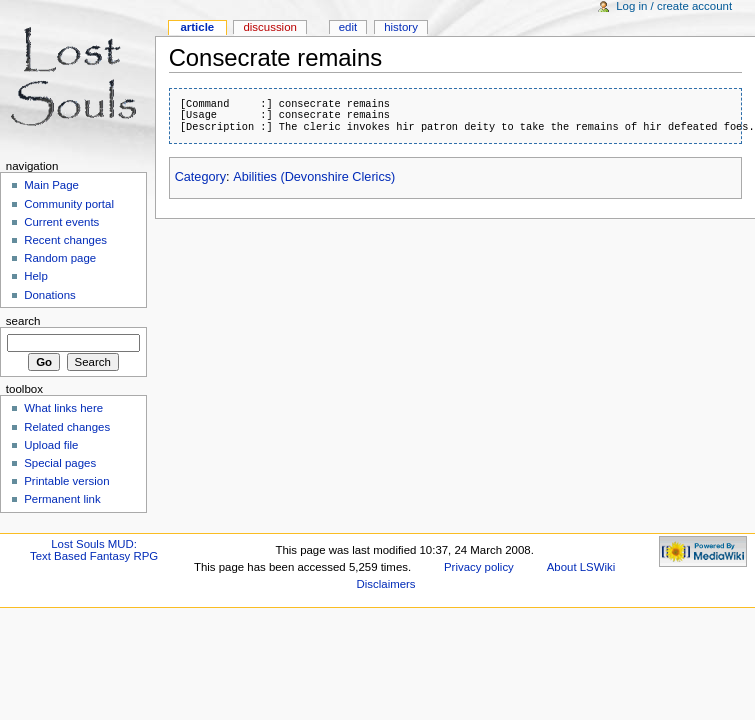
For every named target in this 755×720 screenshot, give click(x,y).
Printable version (66, 481)
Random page (60, 258)
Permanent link (62, 499)
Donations (50, 295)
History (401, 27)
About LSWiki (581, 567)
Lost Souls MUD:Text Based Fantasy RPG (94, 550)
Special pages (60, 463)
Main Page (51, 185)
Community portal (69, 204)
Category (200, 177)
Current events (61, 222)
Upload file (51, 445)
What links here (63, 408)
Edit (348, 27)
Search (23, 321)
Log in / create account (674, 6)
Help (36, 276)
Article (197, 27)
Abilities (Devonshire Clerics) (314, 177)
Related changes (67, 427)
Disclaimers (386, 584)
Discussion (269, 27)
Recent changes (65, 240)
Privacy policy (479, 567)
